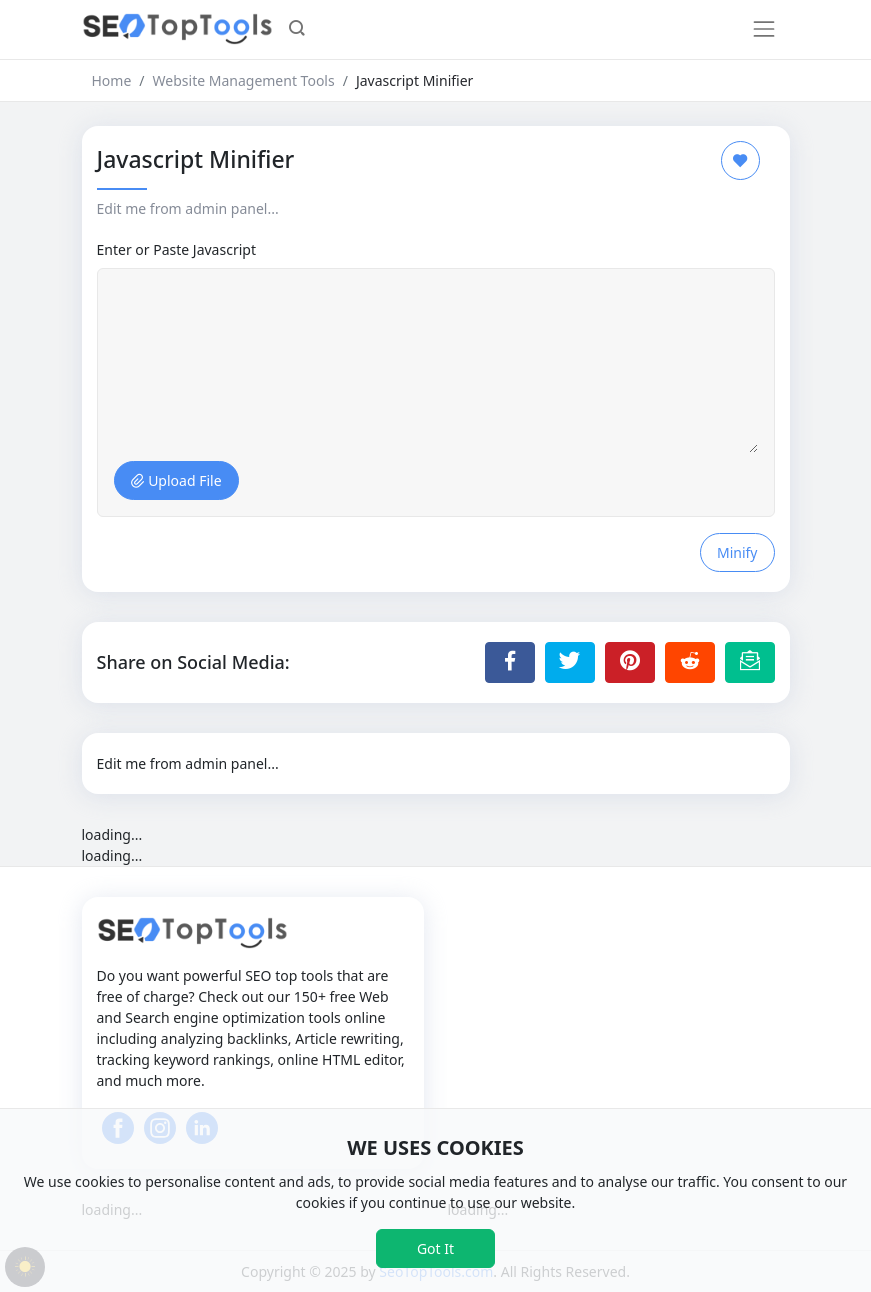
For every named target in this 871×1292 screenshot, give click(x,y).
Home (112, 80)
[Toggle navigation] (764, 29)
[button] (297, 30)
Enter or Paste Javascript (176, 249)
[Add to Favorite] (740, 160)
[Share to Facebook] (510, 662)
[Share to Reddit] (690, 662)
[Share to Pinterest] (630, 662)
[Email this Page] (750, 662)
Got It (435, 1248)
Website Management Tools (244, 80)
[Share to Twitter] (570, 662)
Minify (737, 552)
